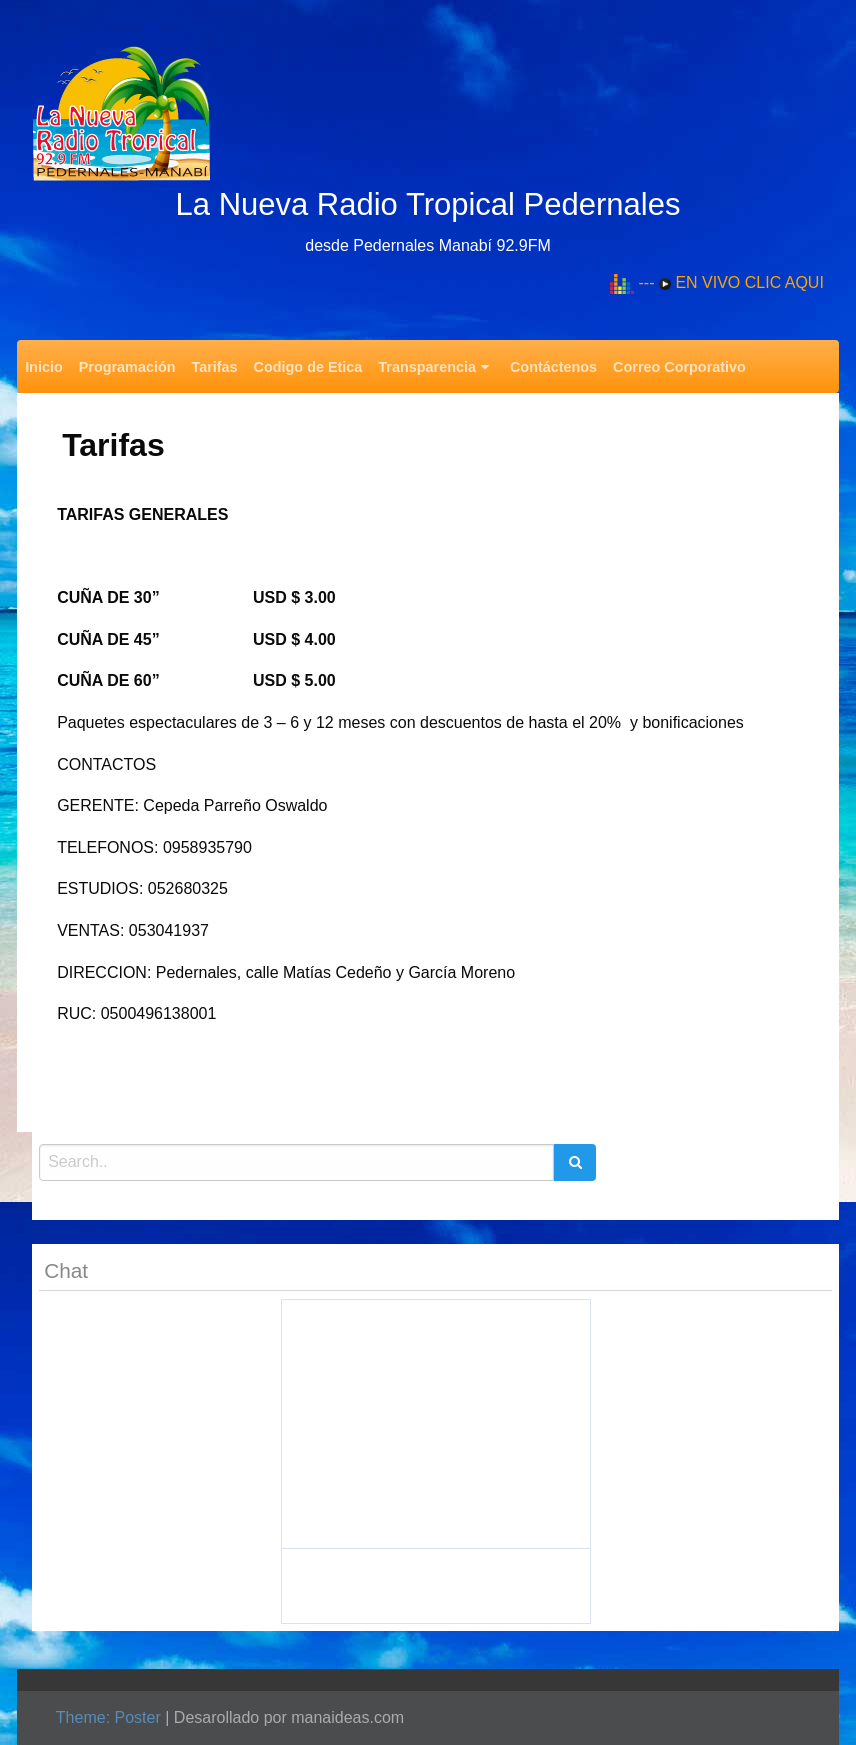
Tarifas (214, 367)
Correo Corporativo (679, 367)
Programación (127, 367)
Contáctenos (553, 367)
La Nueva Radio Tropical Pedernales (428, 204)
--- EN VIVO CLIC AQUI (731, 282)
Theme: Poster (108, 1717)
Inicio (44, 367)
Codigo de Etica (308, 367)
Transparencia (427, 367)
